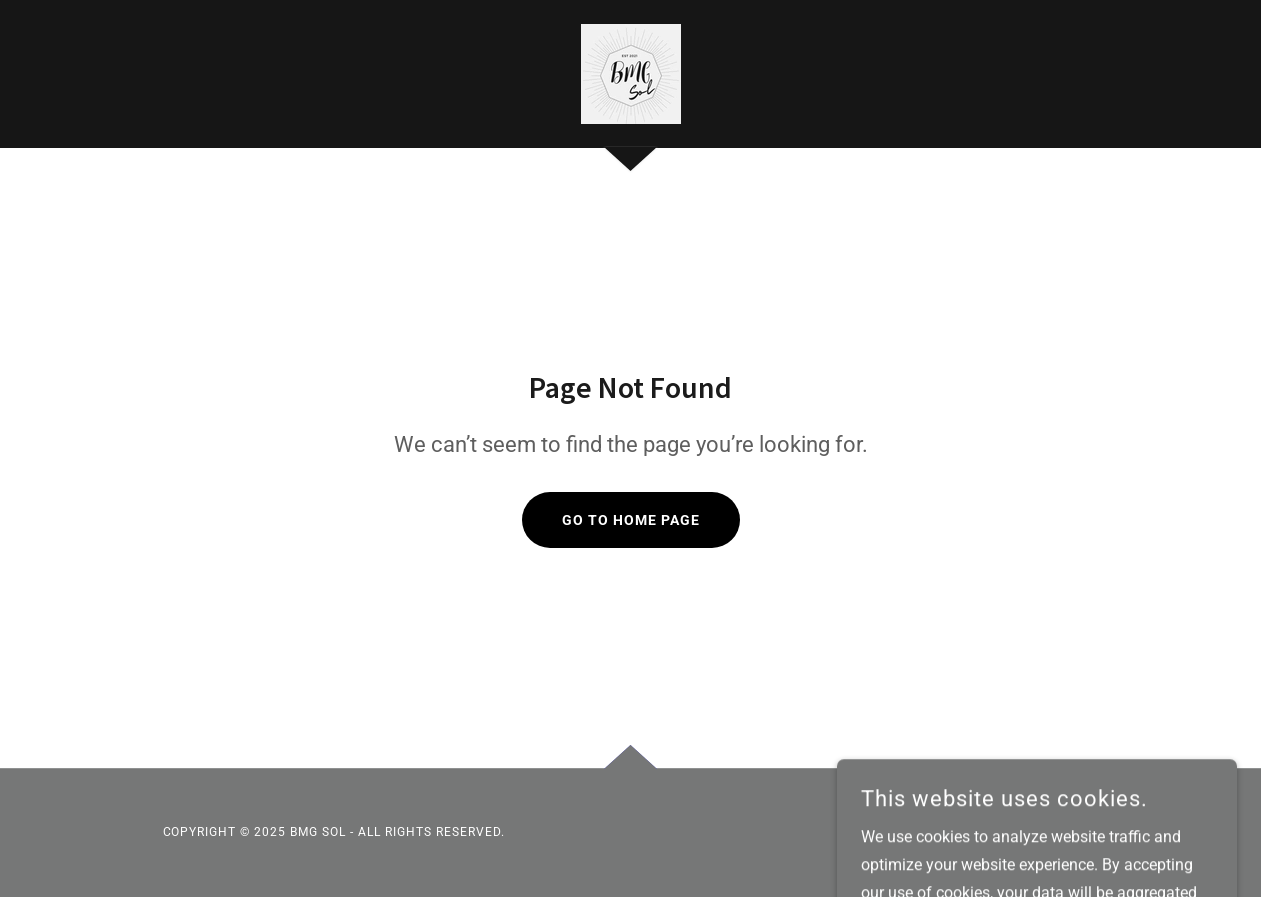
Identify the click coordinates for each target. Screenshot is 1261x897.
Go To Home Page (631, 520)
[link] (631, 72)
